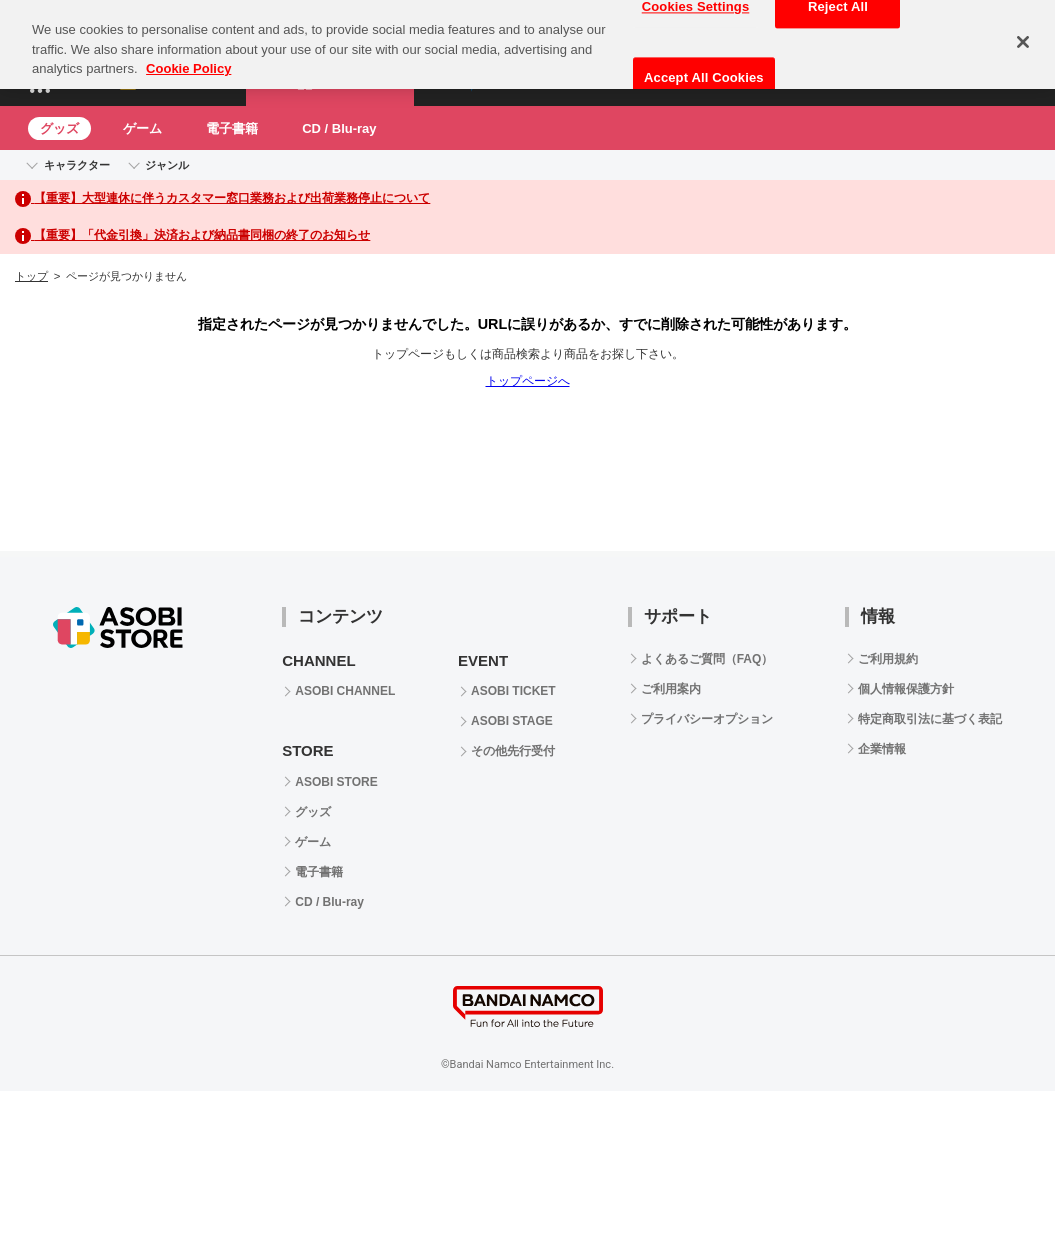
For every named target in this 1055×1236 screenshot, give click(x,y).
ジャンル (167, 165)
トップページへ (528, 381)
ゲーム (142, 128)
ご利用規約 (888, 659)
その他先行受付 (513, 751)
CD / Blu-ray (339, 128)
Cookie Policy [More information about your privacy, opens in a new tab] (188, 62)
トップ (31, 276)
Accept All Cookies (704, 71)
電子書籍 (232, 128)
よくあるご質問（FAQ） (707, 659)
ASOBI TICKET (513, 691)
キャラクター (77, 165)
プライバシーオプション (707, 719)
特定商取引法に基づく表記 (930, 719)
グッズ (59, 128)
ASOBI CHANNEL (345, 691)
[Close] (1023, 36)
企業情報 (882, 749)
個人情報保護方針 (906, 689)
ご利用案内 (671, 689)
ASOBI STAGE (512, 721)
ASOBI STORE (336, 782)
